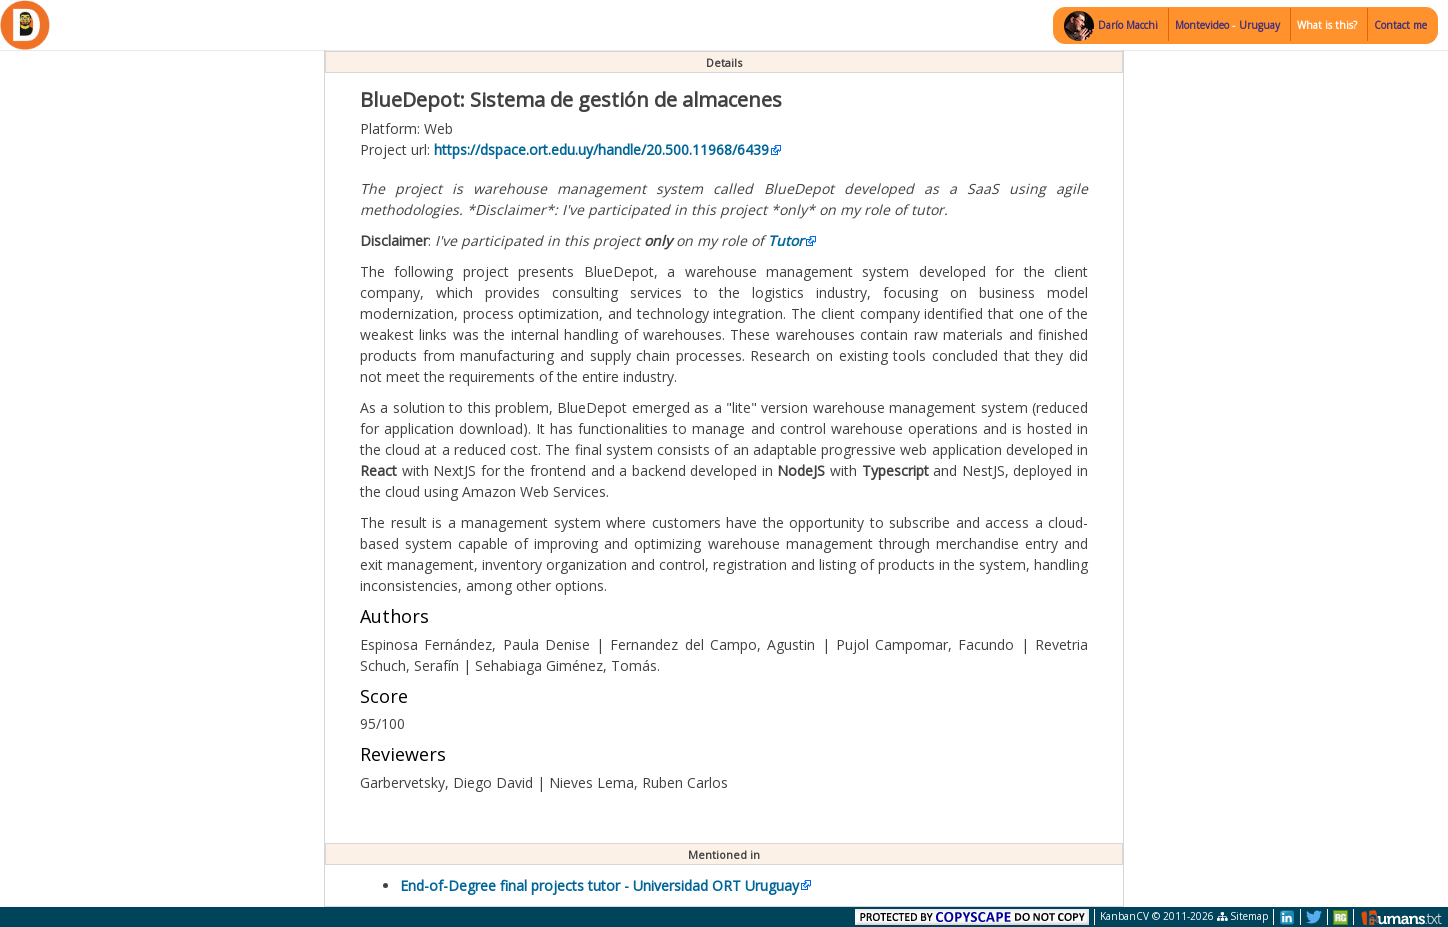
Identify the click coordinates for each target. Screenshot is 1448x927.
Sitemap (1242, 916)
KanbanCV (1124, 916)
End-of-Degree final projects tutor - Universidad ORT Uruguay (599, 885)
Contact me (1400, 25)
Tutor (786, 240)
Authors (394, 616)
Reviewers (403, 754)
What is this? (1327, 25)
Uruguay (1259, 25)
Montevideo (1203, 25)
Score (384, 696)
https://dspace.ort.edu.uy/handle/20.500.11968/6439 (601, 149)
